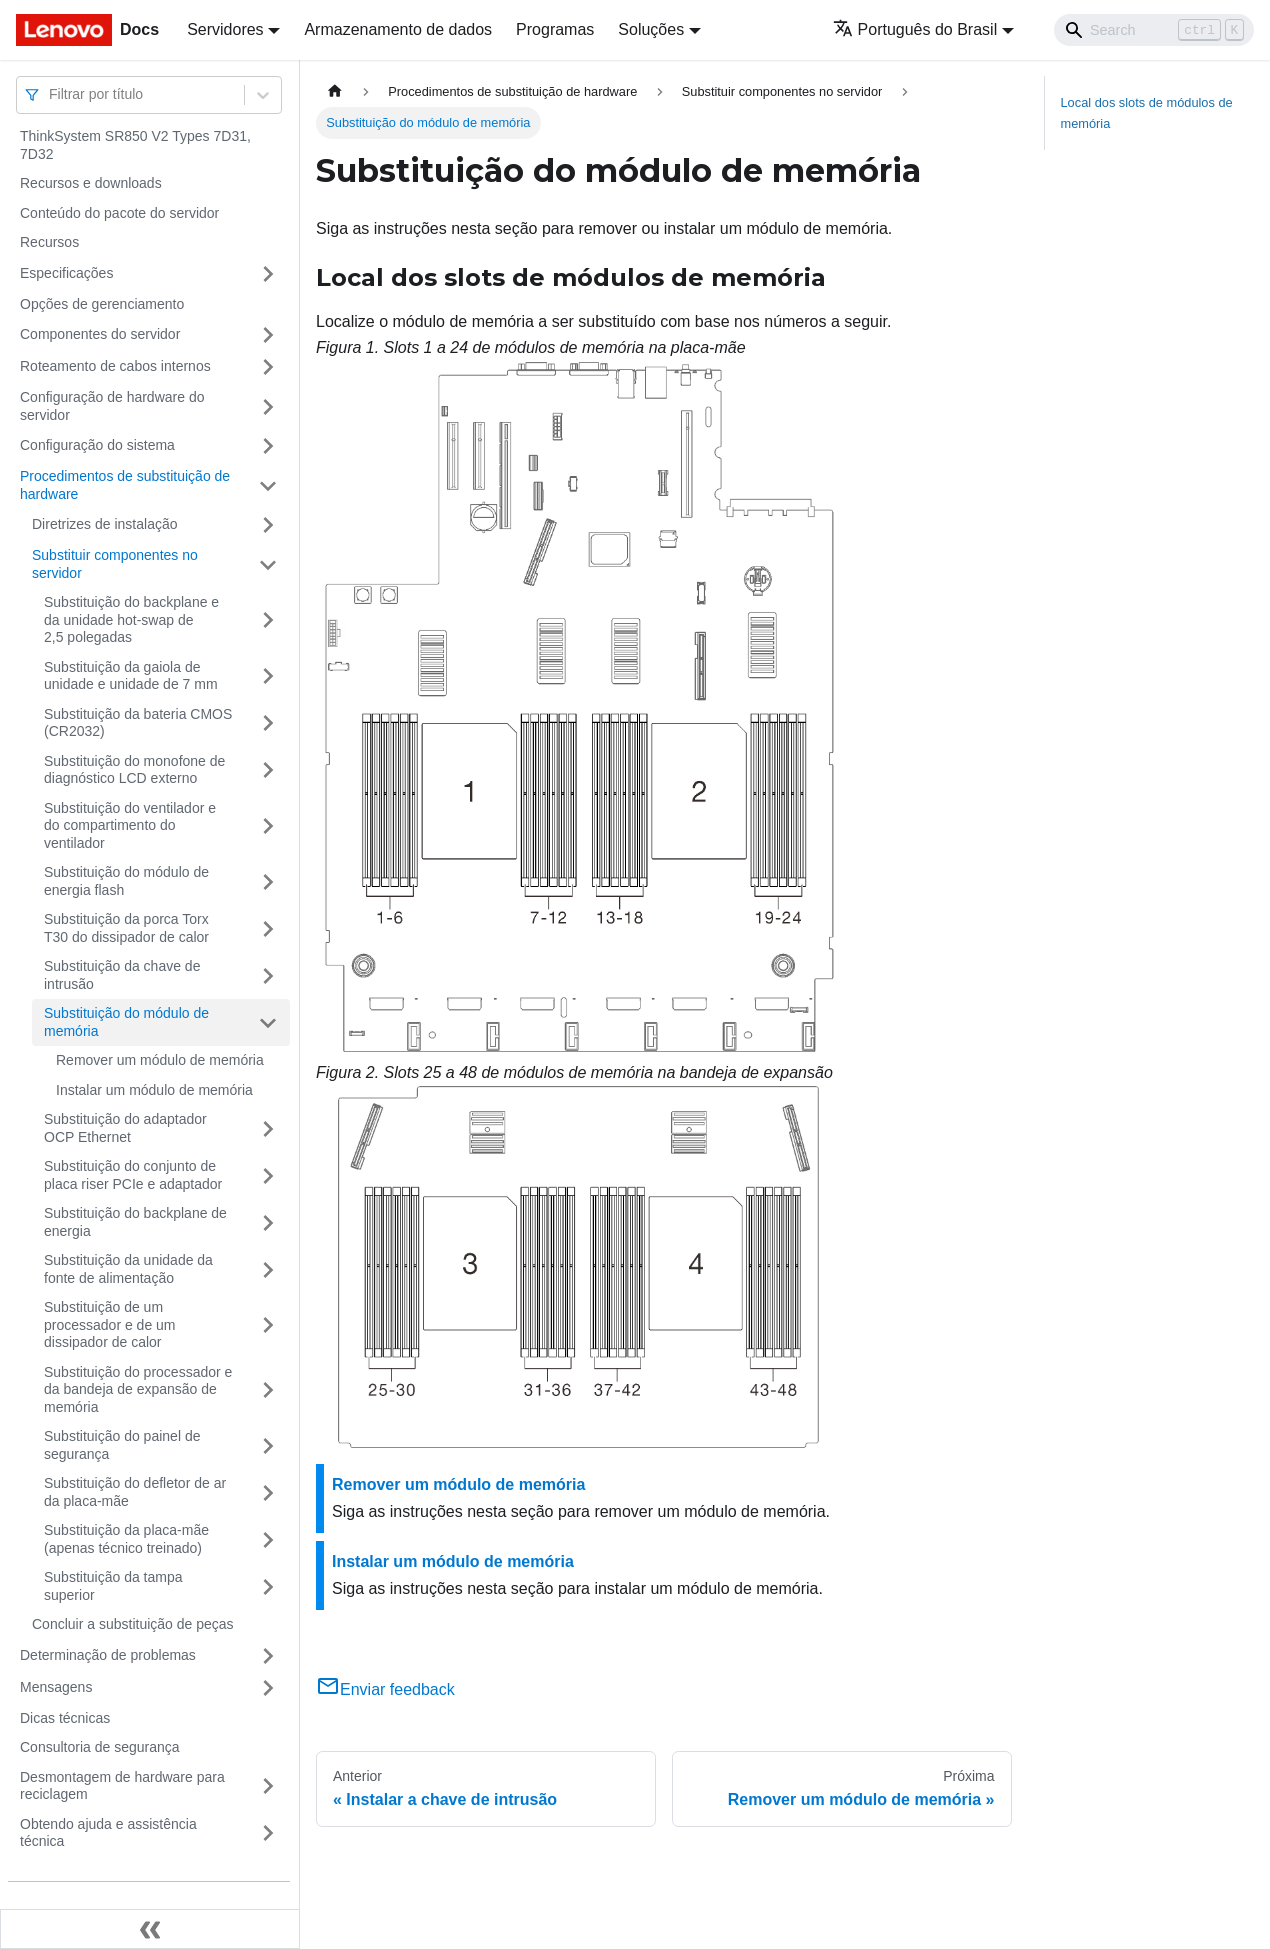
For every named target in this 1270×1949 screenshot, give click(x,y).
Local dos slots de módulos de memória (1147, 113)
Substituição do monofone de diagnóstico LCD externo (134, 770)
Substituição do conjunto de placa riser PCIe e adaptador (133, 1175)
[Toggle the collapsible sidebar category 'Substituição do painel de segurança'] (268, 1445)
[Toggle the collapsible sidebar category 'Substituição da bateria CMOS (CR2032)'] (268, 723)
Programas (555, 29)
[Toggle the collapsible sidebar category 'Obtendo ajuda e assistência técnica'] (268, 1833)
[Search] (1154, 30)
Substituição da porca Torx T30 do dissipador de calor (126, 928)
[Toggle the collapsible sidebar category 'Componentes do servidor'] (268, 335)
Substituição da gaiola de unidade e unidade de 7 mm (131, 676)
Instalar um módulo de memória (154, 1090)
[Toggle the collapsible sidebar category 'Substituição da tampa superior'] (268, 1586)
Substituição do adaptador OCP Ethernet (125, 1128)
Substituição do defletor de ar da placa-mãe (135, 1492)
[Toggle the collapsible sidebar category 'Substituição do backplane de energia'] (268, 1222)
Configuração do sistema (97, 445)
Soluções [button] (651, 29)
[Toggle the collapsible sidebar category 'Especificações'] (268, 274)
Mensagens (56, 1687)
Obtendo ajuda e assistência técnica (108, 1833)
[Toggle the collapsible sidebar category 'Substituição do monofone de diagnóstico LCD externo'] (268, 770)
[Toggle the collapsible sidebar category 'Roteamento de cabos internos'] (268, 367)
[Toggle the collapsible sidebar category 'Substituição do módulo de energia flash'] (268, 881)
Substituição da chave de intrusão (122, 975)
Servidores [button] (225, 29)
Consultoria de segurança (100, 1747)
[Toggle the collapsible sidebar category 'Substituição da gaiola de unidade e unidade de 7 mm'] (268, 676)
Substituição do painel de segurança (122, 1445)
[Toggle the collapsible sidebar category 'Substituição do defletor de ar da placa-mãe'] (268, 1492)
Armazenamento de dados (398, 29)
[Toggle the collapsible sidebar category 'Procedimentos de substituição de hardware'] (268, 485)
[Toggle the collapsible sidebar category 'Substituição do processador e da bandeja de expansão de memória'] (268, 1390)
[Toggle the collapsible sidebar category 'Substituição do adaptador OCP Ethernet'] (268, 1128)
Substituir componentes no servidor (115, 564)
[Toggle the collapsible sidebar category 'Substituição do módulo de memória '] (268, 1022)
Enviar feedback (385, 1689)
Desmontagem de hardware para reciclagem (122, 1786)
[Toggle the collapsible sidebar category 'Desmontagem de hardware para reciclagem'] (268, 1786)
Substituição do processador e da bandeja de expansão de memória (138, 1389)
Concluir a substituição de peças (133, 1624)
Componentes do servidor (100, 334)
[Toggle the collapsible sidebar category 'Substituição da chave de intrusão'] (268, 975)
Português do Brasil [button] (915, 29)
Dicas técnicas (65, 1718)
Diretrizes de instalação (105, 524)
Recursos (49, 242)
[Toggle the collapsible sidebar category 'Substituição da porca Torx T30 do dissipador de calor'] (268, 928)
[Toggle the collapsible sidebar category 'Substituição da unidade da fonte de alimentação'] (268, 1269)
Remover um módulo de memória (160, 1060)
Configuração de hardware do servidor (112, 406)
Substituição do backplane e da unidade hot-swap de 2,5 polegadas (131, 619)
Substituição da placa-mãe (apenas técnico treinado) (126, 1539)
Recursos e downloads (91, 183)
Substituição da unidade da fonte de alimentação (128, 1269)
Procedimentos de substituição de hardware (125, 485)
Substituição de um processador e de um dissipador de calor (110, 1324)
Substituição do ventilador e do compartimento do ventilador (130, 825)
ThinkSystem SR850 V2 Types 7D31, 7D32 (135, 145)
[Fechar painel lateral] (150, 1929)
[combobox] (51, 94)
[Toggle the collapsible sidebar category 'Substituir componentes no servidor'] (268, 564)
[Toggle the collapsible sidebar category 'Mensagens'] (268, 1688)
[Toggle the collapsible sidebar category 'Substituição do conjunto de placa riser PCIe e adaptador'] (268, 1175)
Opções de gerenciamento (102, 304)
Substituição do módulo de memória (126, 1022)
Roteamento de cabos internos (115, 366)
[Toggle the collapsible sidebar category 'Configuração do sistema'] (268, 446)
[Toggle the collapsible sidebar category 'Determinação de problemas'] (268, 1656)
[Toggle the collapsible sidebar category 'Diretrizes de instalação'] (268, 525)
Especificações (66, 273)
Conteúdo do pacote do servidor (119, 213)
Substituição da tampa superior (113, 1586)
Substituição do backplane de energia (135, 1222)
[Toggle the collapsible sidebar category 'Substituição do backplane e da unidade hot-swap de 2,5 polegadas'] (268, 620)
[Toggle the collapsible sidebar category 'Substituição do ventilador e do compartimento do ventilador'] (268, 826)
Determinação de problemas (108, 1655)
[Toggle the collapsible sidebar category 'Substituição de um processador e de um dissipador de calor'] (268, 1325)
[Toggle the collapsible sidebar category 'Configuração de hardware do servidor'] (268, 406)
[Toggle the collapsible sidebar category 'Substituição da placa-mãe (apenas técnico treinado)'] (268, 1539)
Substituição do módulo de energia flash (126, 881)
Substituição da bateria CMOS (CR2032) (138, 723)
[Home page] (335, 91)
